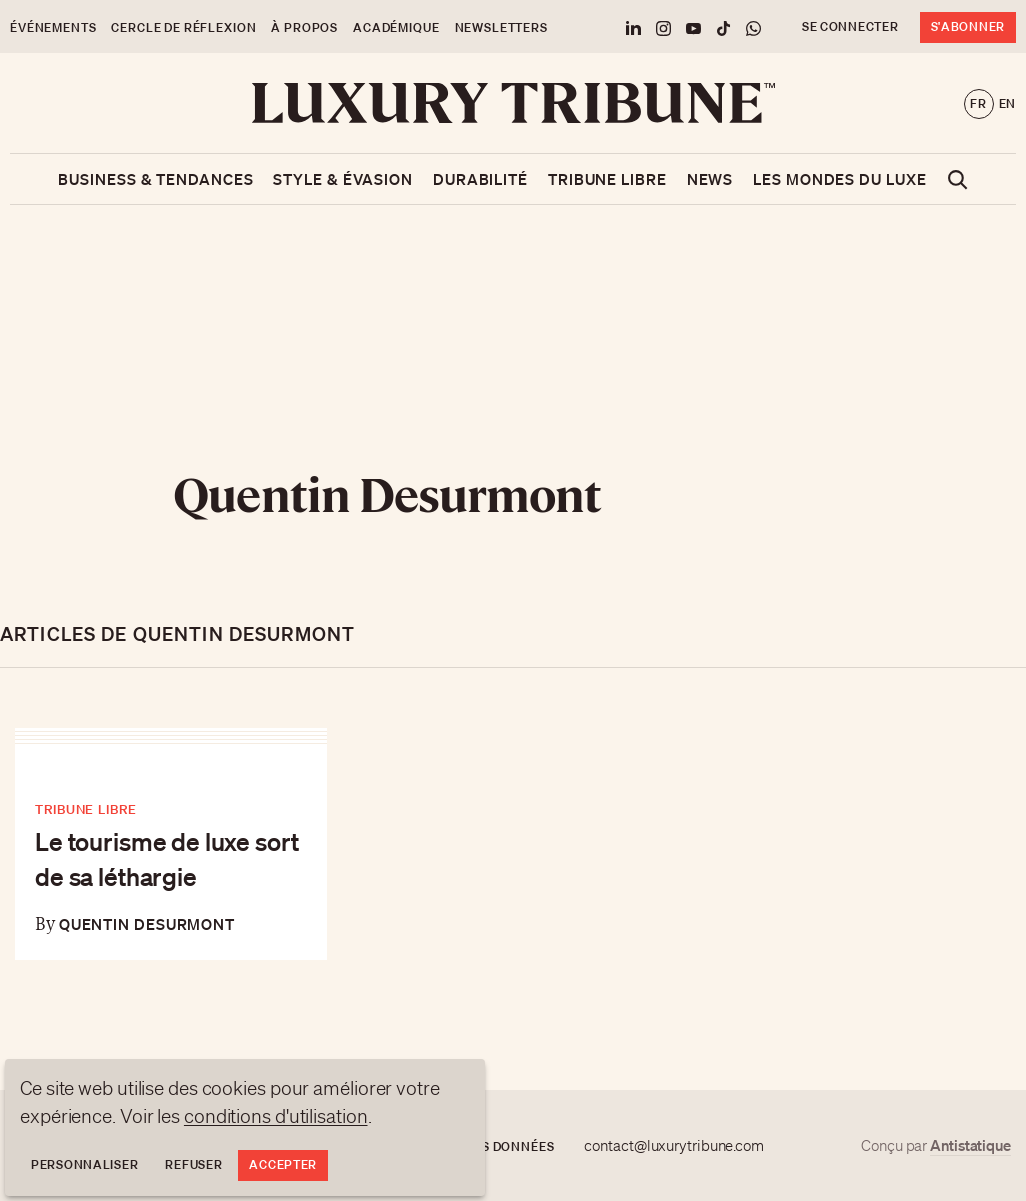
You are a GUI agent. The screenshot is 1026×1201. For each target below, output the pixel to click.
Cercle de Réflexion (183, 27)
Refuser (193, 1164)
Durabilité (480, 179)
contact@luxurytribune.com (674, 1146)
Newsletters (501, 27)
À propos (304, 27)
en (1007, 103)
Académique (396, 27)
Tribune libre (607, 179)
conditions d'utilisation (276, 1116)
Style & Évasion (343, 179)
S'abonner (968, 26)
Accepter (283, 1164)
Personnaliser (84, 1164)
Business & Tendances (155, 179)
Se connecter (850, 26)
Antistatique (970, 1145)
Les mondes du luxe (839, 179)
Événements (53, 27)
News (710, 179)
